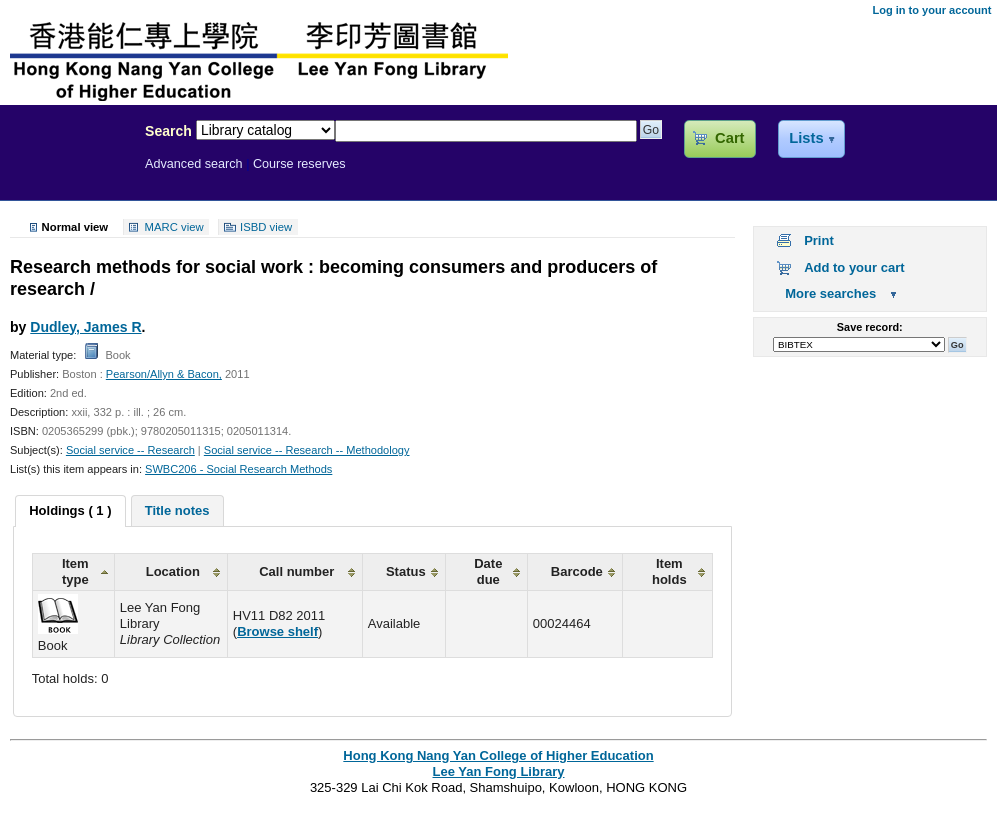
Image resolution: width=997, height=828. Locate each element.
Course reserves (299, 164)
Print (819, 240)
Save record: (870, 327)
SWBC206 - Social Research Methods (238, 469)
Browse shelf (277, 631)
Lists (806, 138)
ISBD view (266, 227)
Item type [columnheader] (75, 571)
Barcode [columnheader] (577, 571)
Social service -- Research (130, 450)
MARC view (174, 227)
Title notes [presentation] (177, 510)
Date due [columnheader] (488, 571)
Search (168, 131)
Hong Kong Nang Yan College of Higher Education (498, 755)
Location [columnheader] (173, 571)
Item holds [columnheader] (669, 571)
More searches (830, 293)
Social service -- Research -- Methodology (307, 450)
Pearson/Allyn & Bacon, (164, 374)
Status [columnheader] (406, 571)
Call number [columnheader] (296, 571)
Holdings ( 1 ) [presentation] (70, 510)
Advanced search (194, 164)
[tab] (70, 511)
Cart (729, 138)
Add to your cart (854, 267)
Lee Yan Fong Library (67, 174)
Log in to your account (931, 10)
